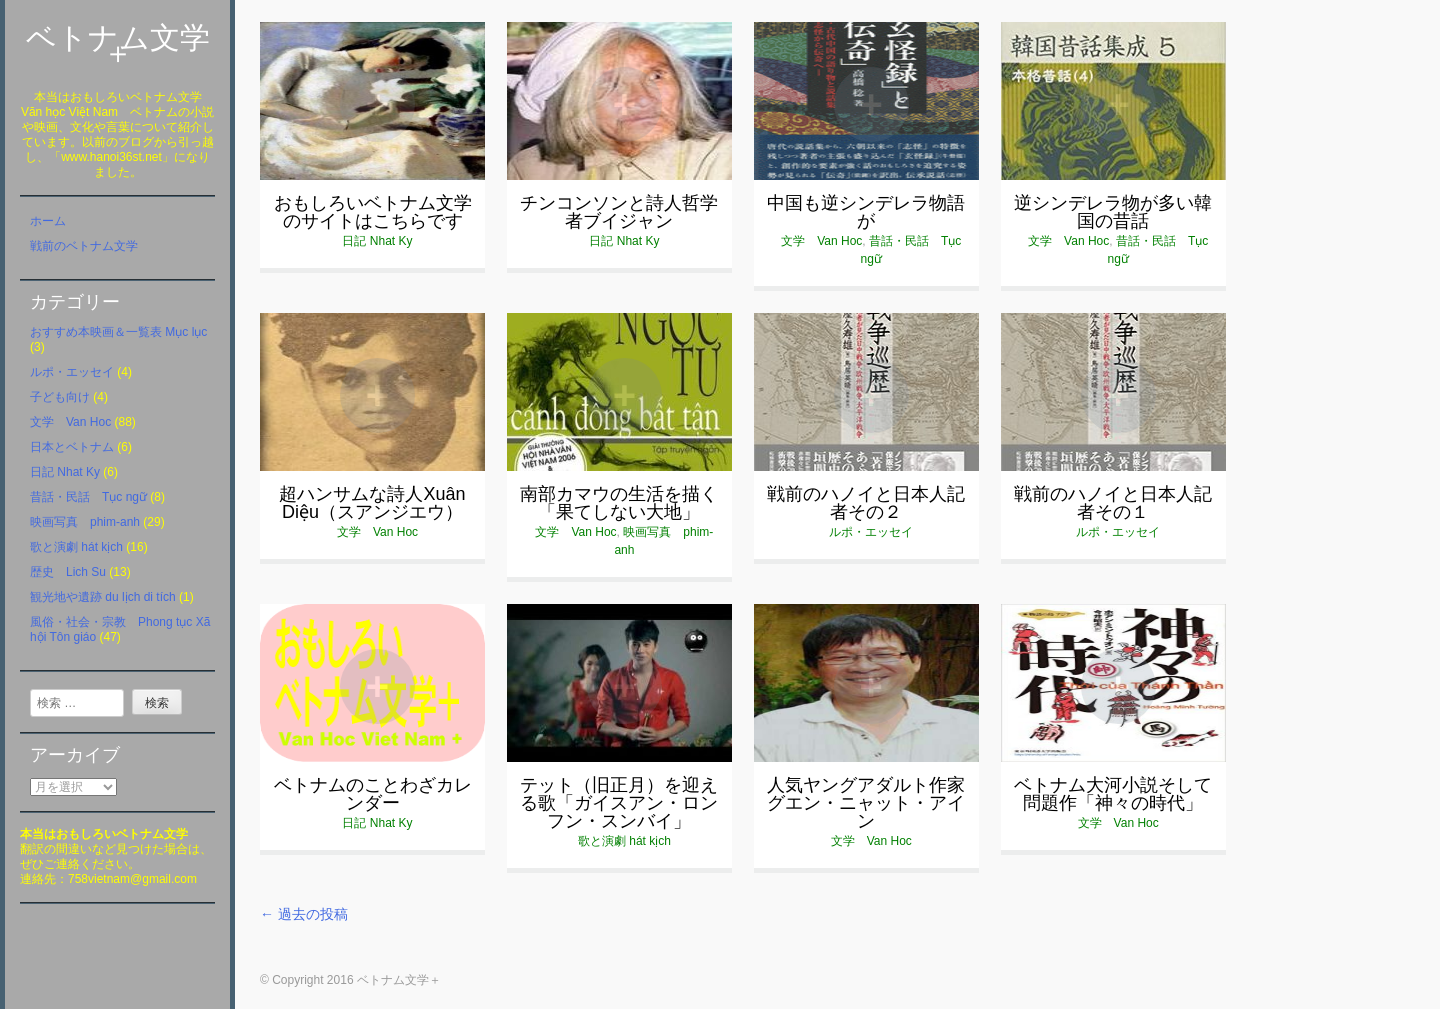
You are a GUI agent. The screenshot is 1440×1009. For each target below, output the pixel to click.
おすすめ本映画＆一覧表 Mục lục (118, 332)
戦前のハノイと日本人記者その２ (866, 503)
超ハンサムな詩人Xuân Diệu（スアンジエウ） (372, 503)
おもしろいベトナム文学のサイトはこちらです (373, 212)
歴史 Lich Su (68, 572)
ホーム (48, 221)
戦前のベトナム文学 (84, 246)
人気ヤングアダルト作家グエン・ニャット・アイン (866, 803)
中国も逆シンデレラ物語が (866, 212)
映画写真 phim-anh (85, 522)
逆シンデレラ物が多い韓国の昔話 (1113, 212)
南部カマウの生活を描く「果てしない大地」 (619, 503)
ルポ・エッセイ (72, 372)
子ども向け (60, 397)
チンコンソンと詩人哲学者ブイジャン (619, 212)
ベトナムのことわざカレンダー (373, 794)
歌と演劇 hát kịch (76, 547)
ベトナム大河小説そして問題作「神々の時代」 (1113, 794)
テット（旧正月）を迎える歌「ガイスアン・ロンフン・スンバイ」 (619, 803)
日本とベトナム (72, 447)
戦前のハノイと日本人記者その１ (1113, 503)
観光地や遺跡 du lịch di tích (103, 597)
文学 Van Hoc (70, 422)
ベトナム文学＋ (118, 45)
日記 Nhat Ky (65, 472)
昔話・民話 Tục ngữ (88, 497)
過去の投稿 (304, 914)
